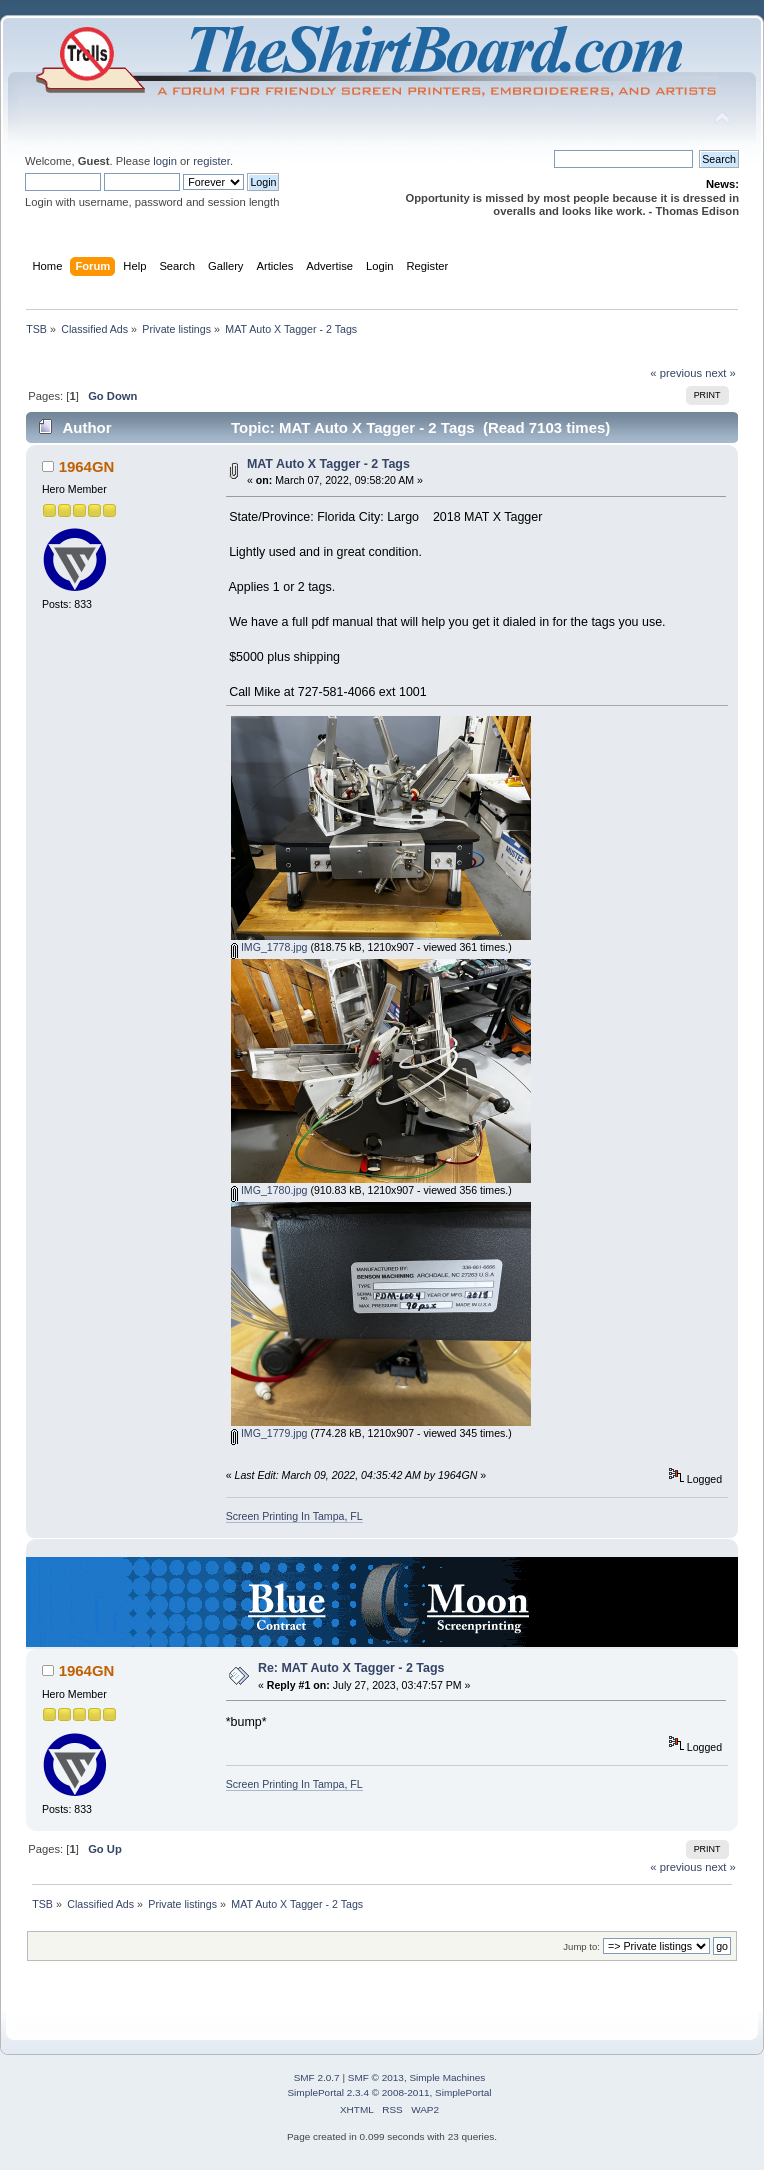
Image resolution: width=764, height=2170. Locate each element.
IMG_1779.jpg (269, 1433)
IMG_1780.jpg (269, 1190)
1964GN (87, 466)
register (211, 161)
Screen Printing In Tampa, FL (294, 1516)
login (165, 161)
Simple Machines (447, 2077)
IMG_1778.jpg (269, 947)
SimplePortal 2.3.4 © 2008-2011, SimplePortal (389, 2092)
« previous (676, 373)
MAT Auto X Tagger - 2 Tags (328, 464)
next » (720, 373)
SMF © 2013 (376, 2077)
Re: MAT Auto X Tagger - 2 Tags (351, 1668)
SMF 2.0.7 (317, 2077)
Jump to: (581, 1946)
